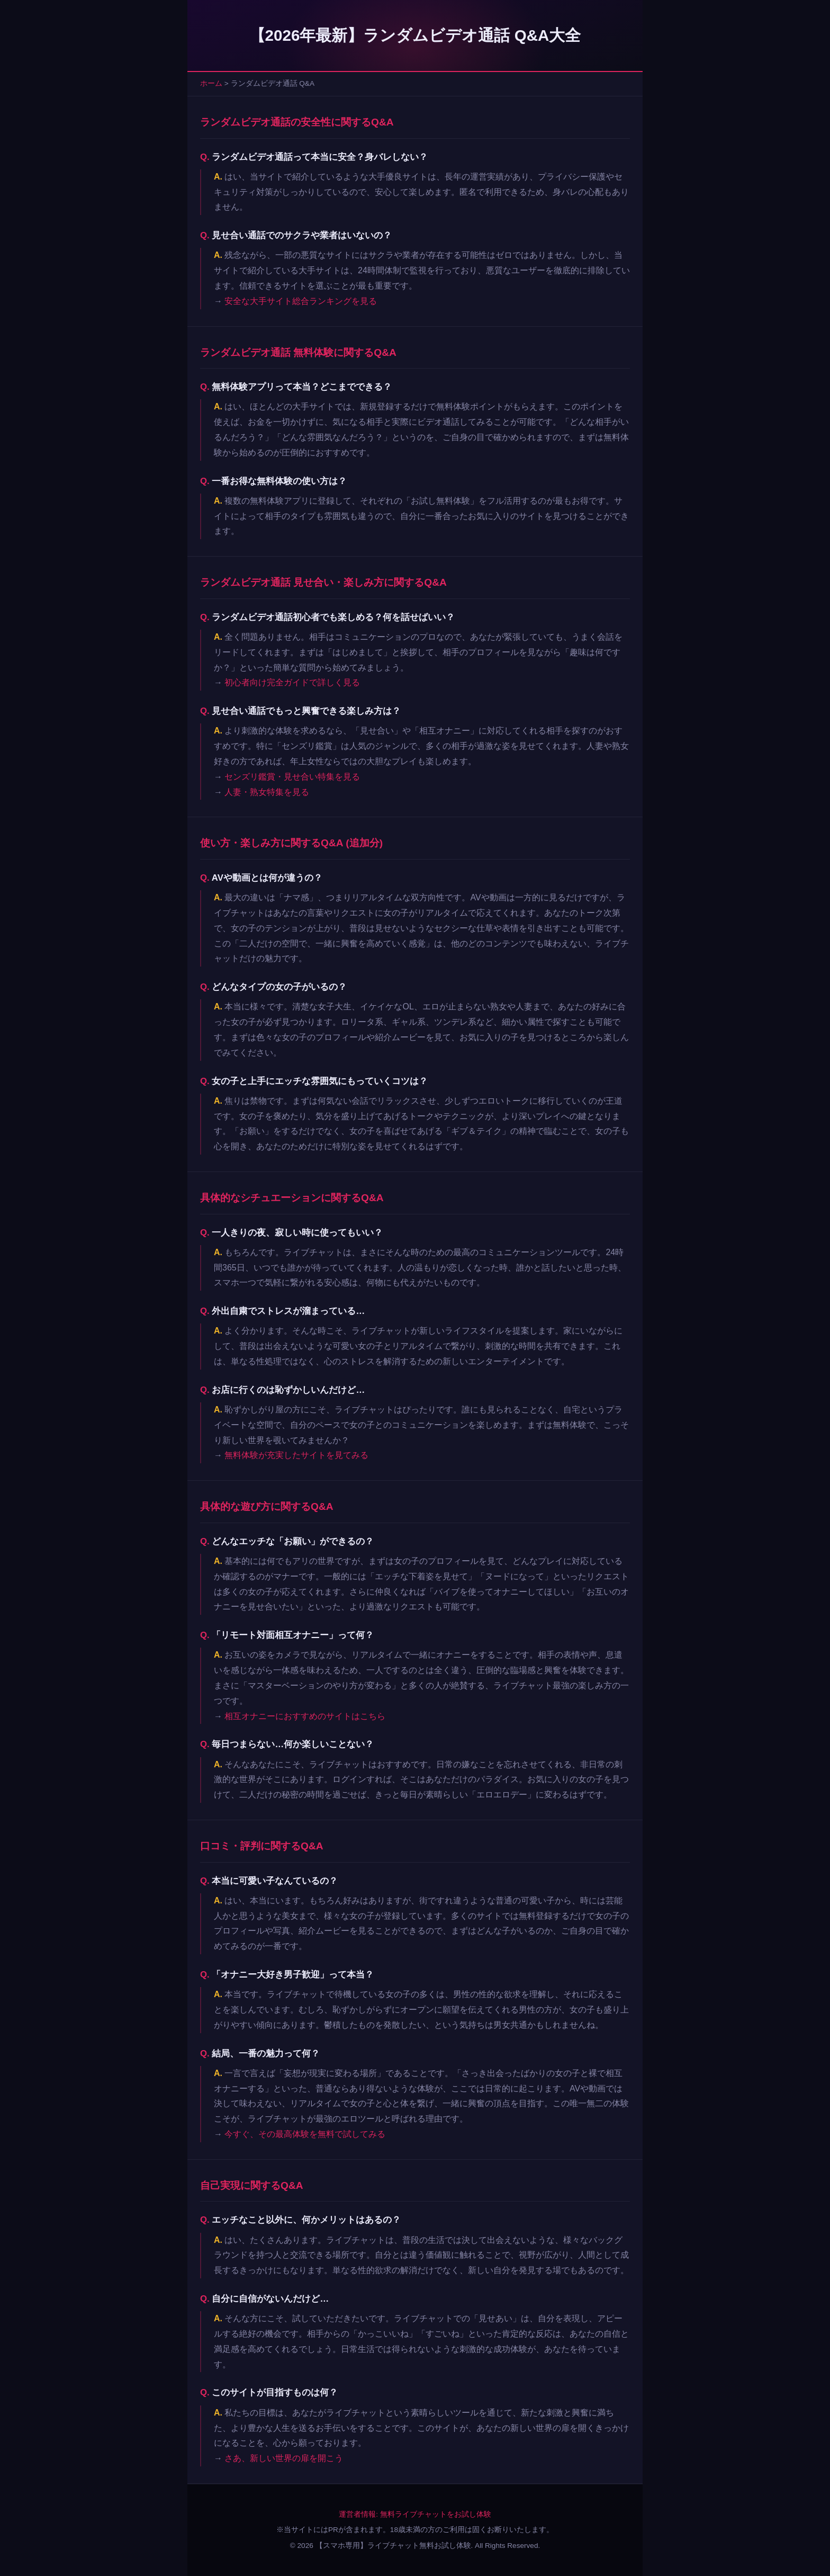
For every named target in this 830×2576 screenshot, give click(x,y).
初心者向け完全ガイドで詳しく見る (292, 682)
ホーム (211, 83)
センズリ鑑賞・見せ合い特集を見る (292, 776)
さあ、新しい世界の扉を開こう (283, 2458)
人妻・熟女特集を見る (266, 792)
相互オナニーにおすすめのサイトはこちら (304, 1716)
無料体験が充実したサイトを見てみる (296, 1455)
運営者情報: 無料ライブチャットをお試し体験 (415, 2514)
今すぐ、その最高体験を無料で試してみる (304, 2134)
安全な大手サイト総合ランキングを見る (300, 301)
